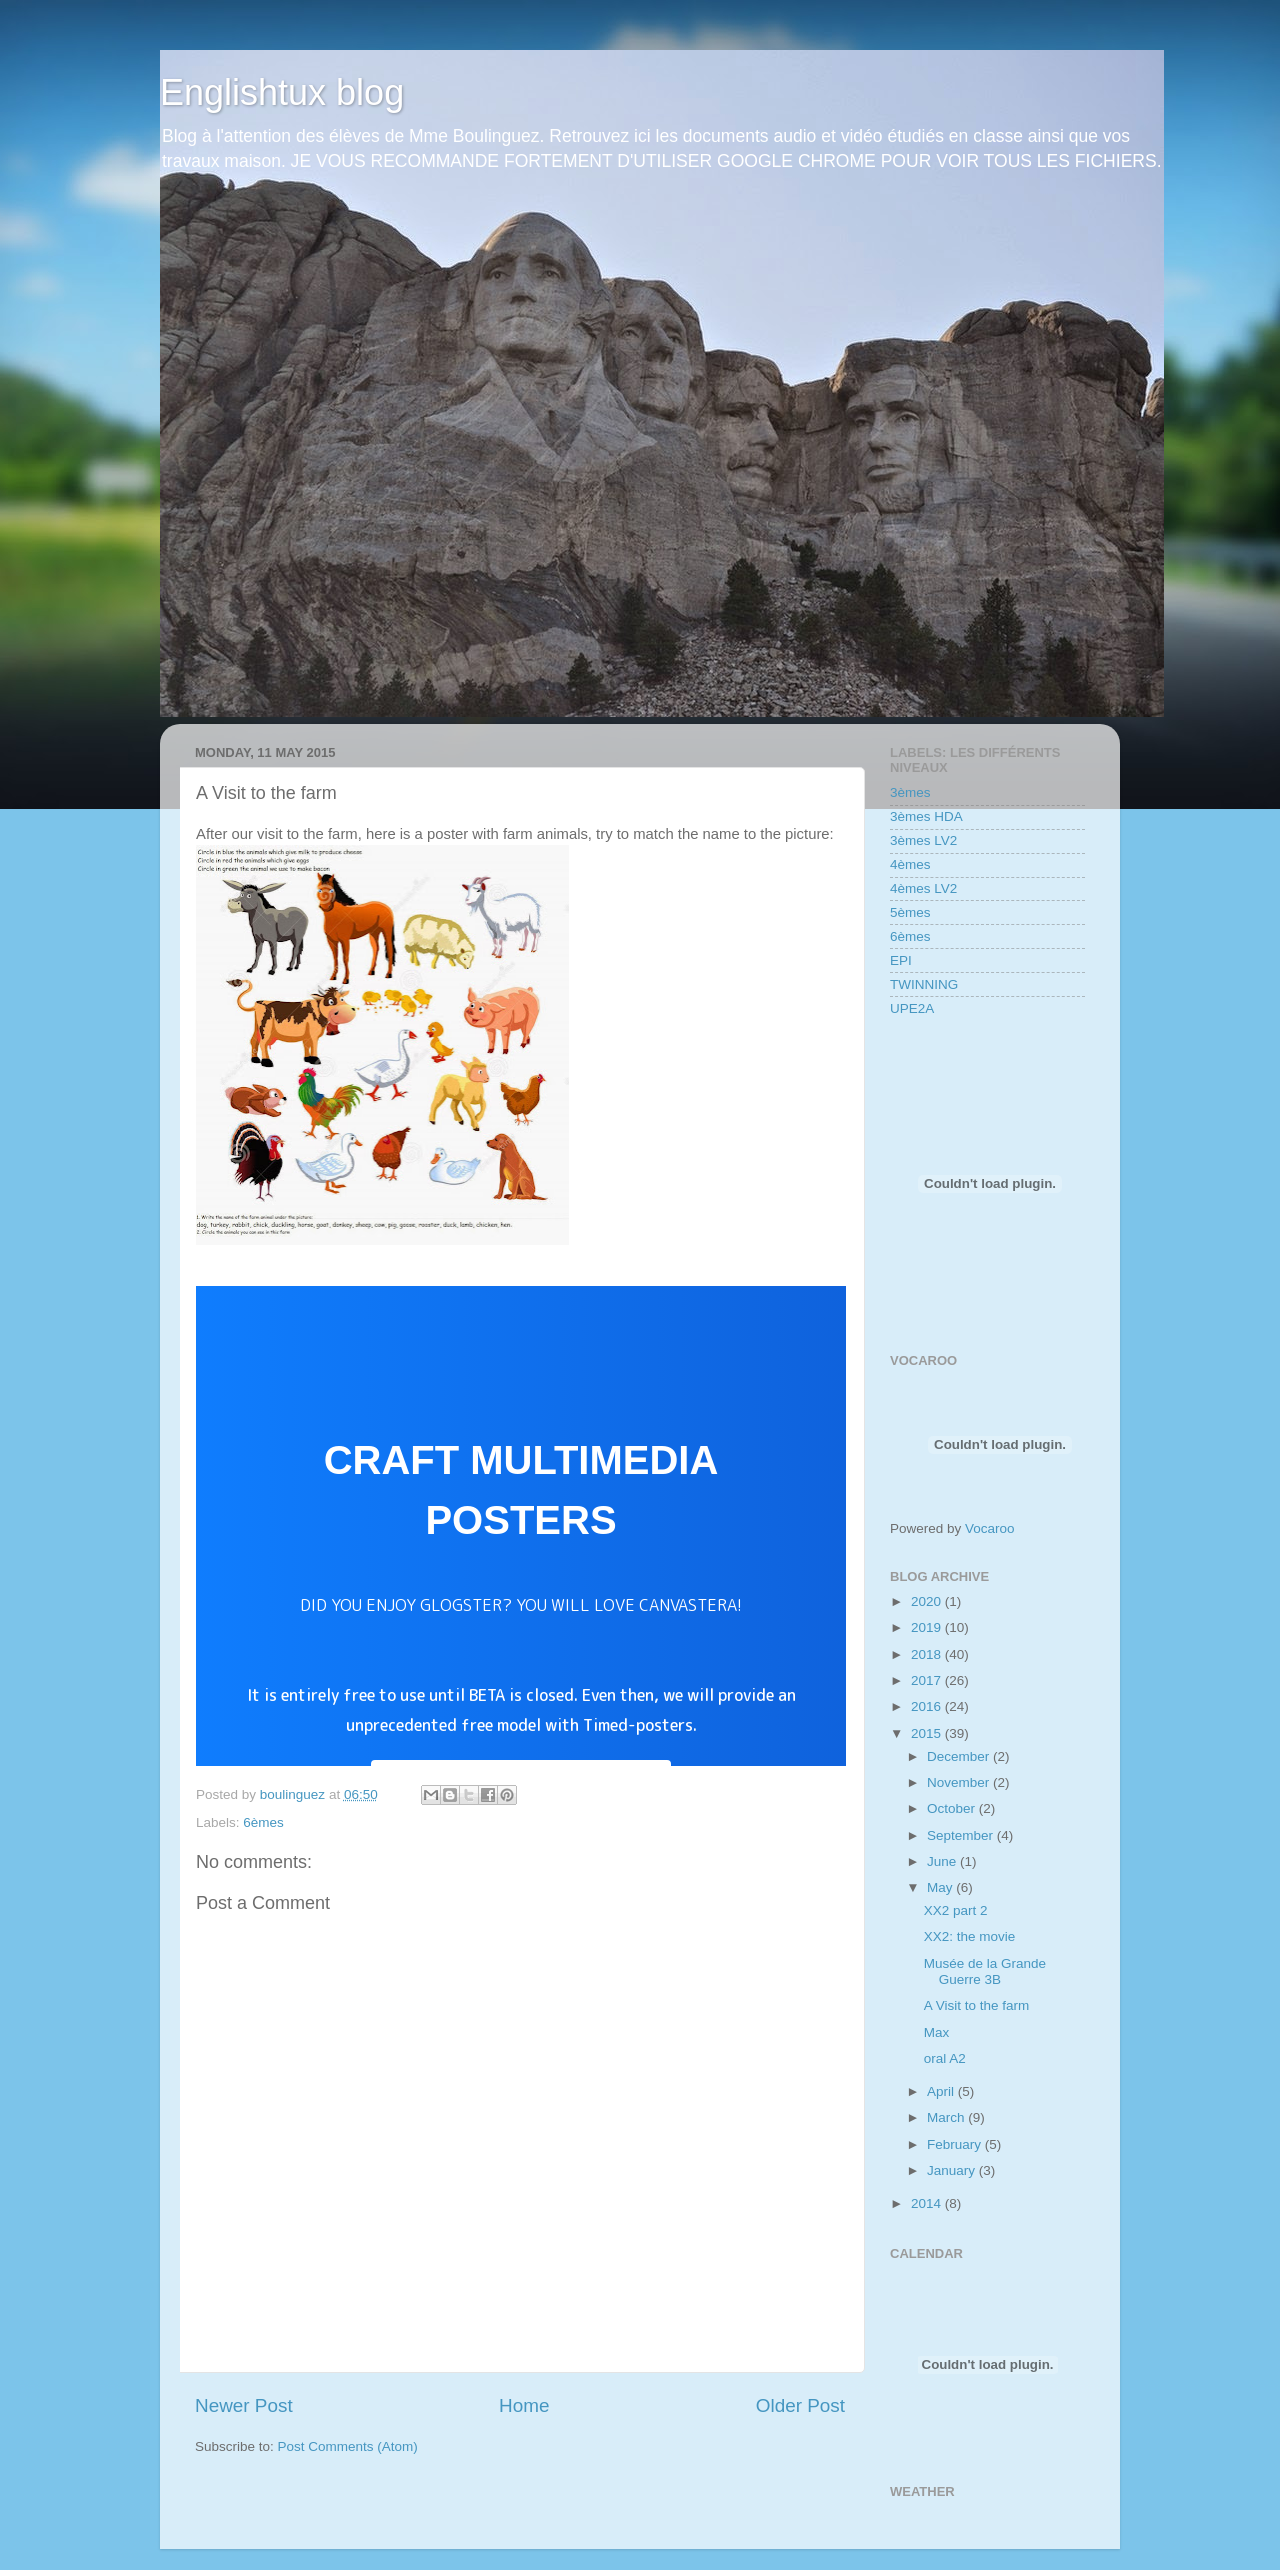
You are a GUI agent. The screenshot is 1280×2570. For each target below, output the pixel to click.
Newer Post (244, 2405)
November (960, 1782)
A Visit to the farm (977, 2005)
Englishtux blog (282, 92)
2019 (928, 1627)
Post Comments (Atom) (348, 2446)
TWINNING (924, 984)
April (942, 2091)
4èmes (910, 864)
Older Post (800, 2405)
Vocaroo (990, 1528)
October (953, 1808)
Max (937, 2032)
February (956, 2144)
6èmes (263, 1822)
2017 (928, 1680)
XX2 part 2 (956, 1910)
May (941, 1887)
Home (524, 2405)
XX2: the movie (970, 1936)
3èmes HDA (926, 816)
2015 (928, 1733)
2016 (928, 1706)
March (947, 2117)
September (962, 1835)
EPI (901, 960)
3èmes (910, 792)
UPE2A (912, 1008)
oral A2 (945, 2058)
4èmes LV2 (923, 888)
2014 (928, 2203)
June (943, 1861)
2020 (928, 1601)
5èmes (910, 912)
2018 (928, 1654)
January (953, 2170)
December (960, 1756)
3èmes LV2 (923, 840)
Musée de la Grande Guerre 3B (985, 1971)
